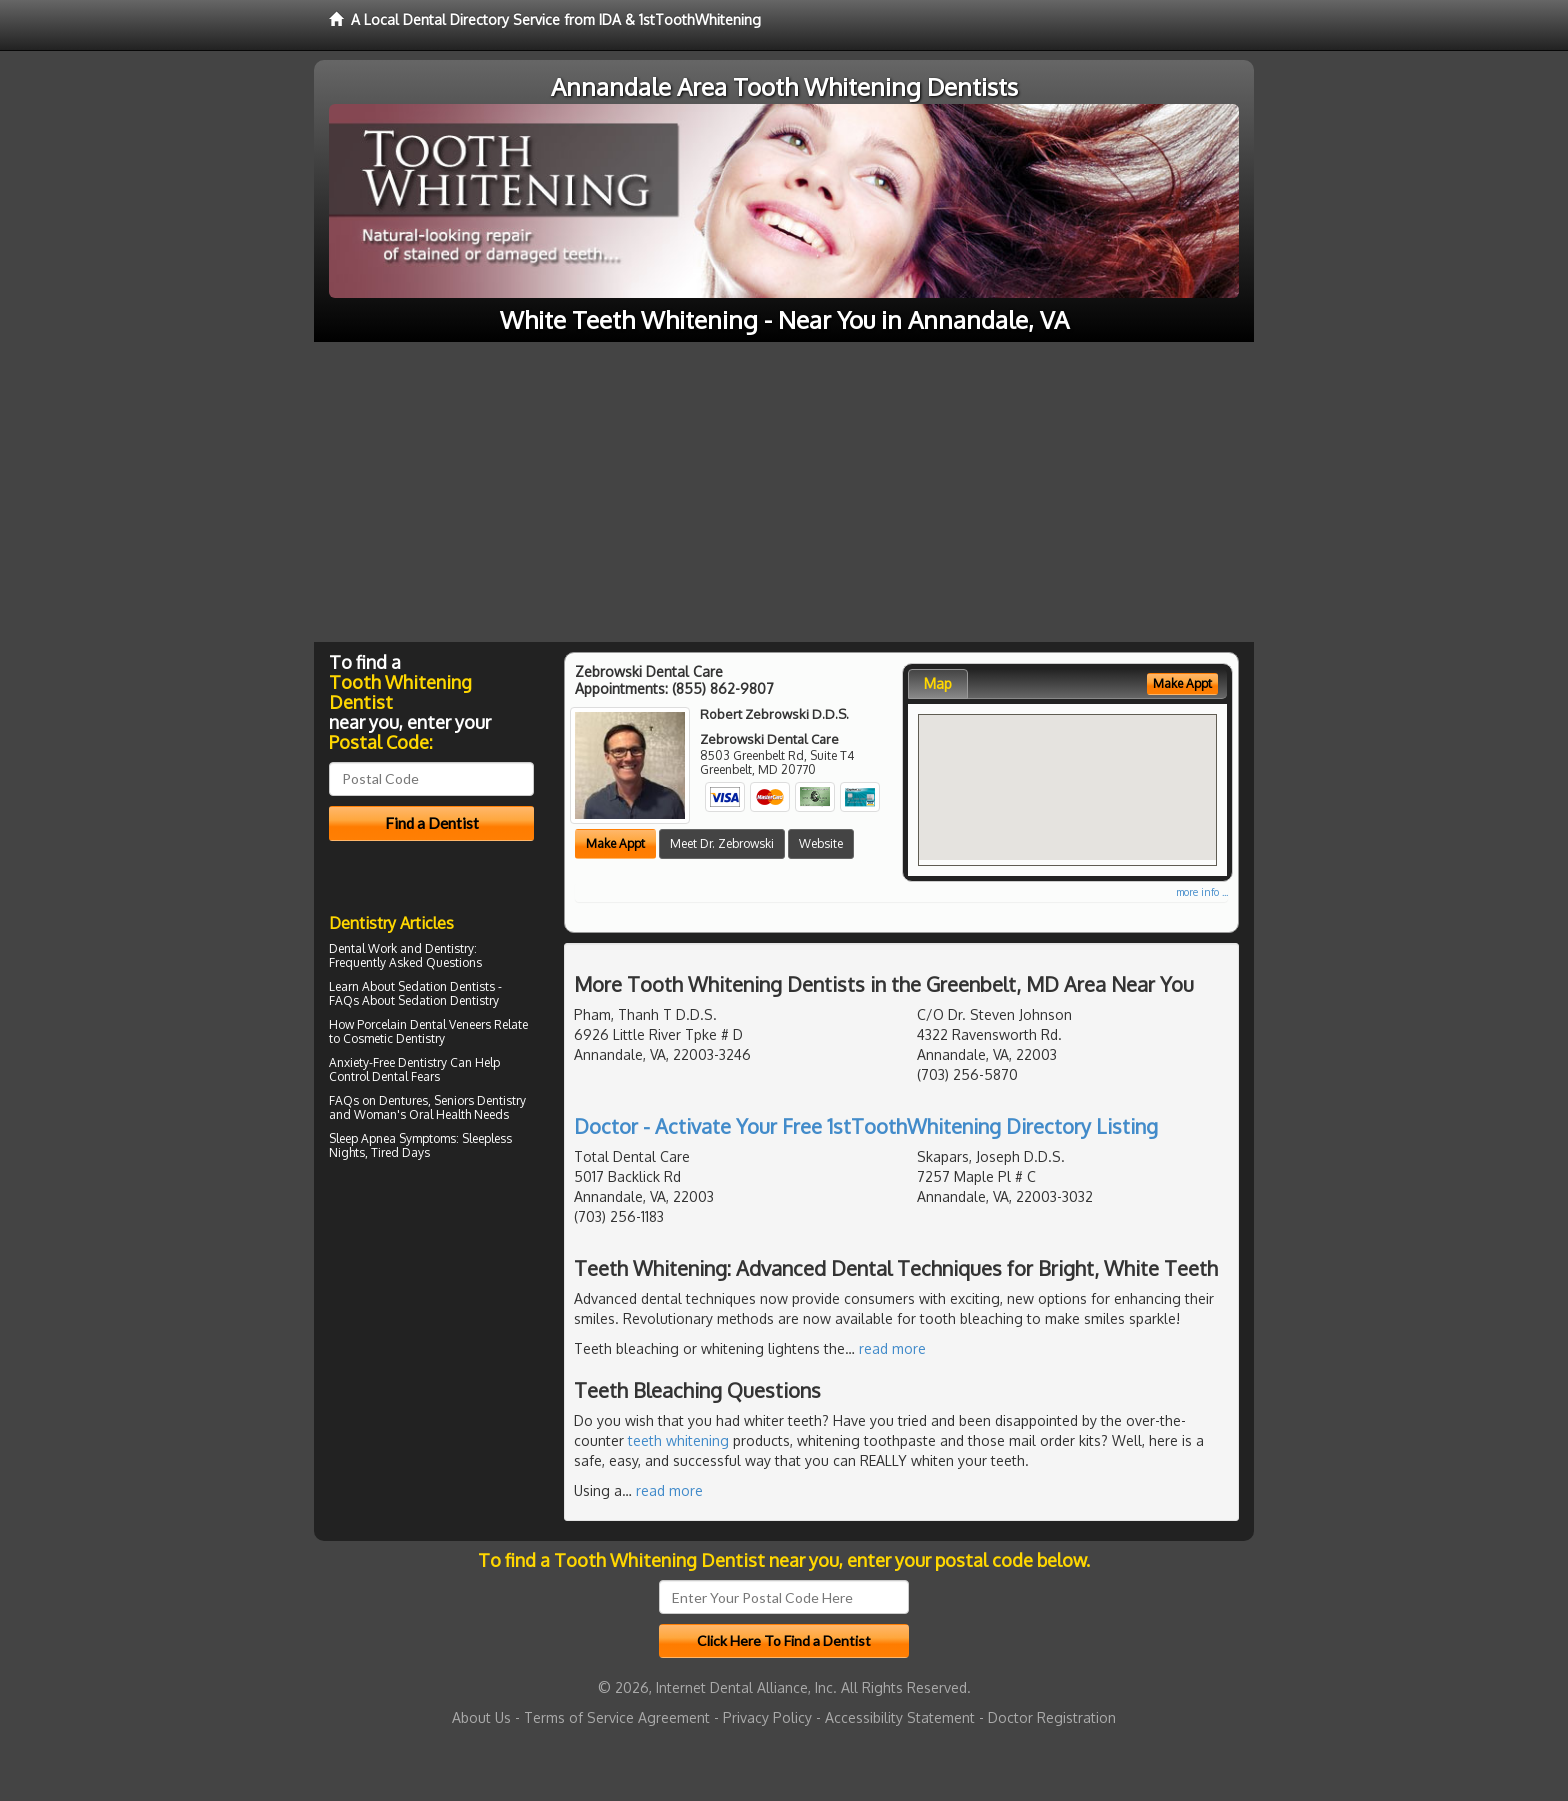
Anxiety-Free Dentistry (388, 1062)
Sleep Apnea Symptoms (392, 1138)
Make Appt (615, 843)
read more (892, 1348)
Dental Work (363, 948)
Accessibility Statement (900, 1717)
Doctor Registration (1052, 1717)
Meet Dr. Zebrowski (722, 843)
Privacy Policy (767, 1717)
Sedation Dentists (446, 986)
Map (938, 683)
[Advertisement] (784, 492)
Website (821, 843)
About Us (481, 1717)
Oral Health (440, 1114)
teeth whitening (678, 1440)
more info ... (1202, 892)
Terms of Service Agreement (617, 1717)
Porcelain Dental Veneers (424, 1024)
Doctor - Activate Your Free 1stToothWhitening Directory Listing (866, 1126)
